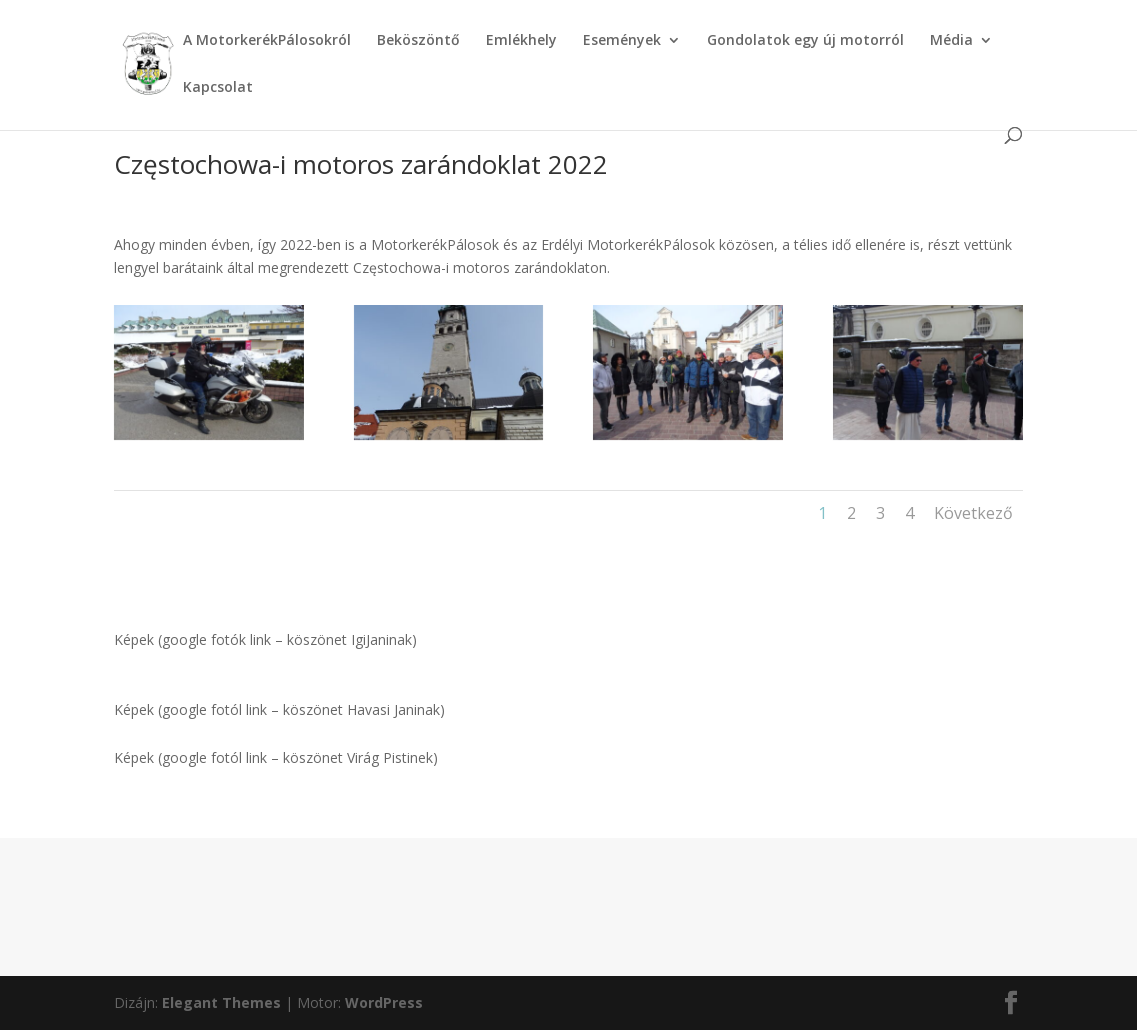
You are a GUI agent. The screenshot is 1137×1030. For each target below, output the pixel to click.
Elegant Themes (221, 1002)
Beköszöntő (418, 41)
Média (951, 41)
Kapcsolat (218, 88)
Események (622, 41)
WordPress (384, 1002)
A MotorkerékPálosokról (267, 41)
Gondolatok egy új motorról (805, 41)
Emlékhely (521, 41)
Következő (973, 513)
